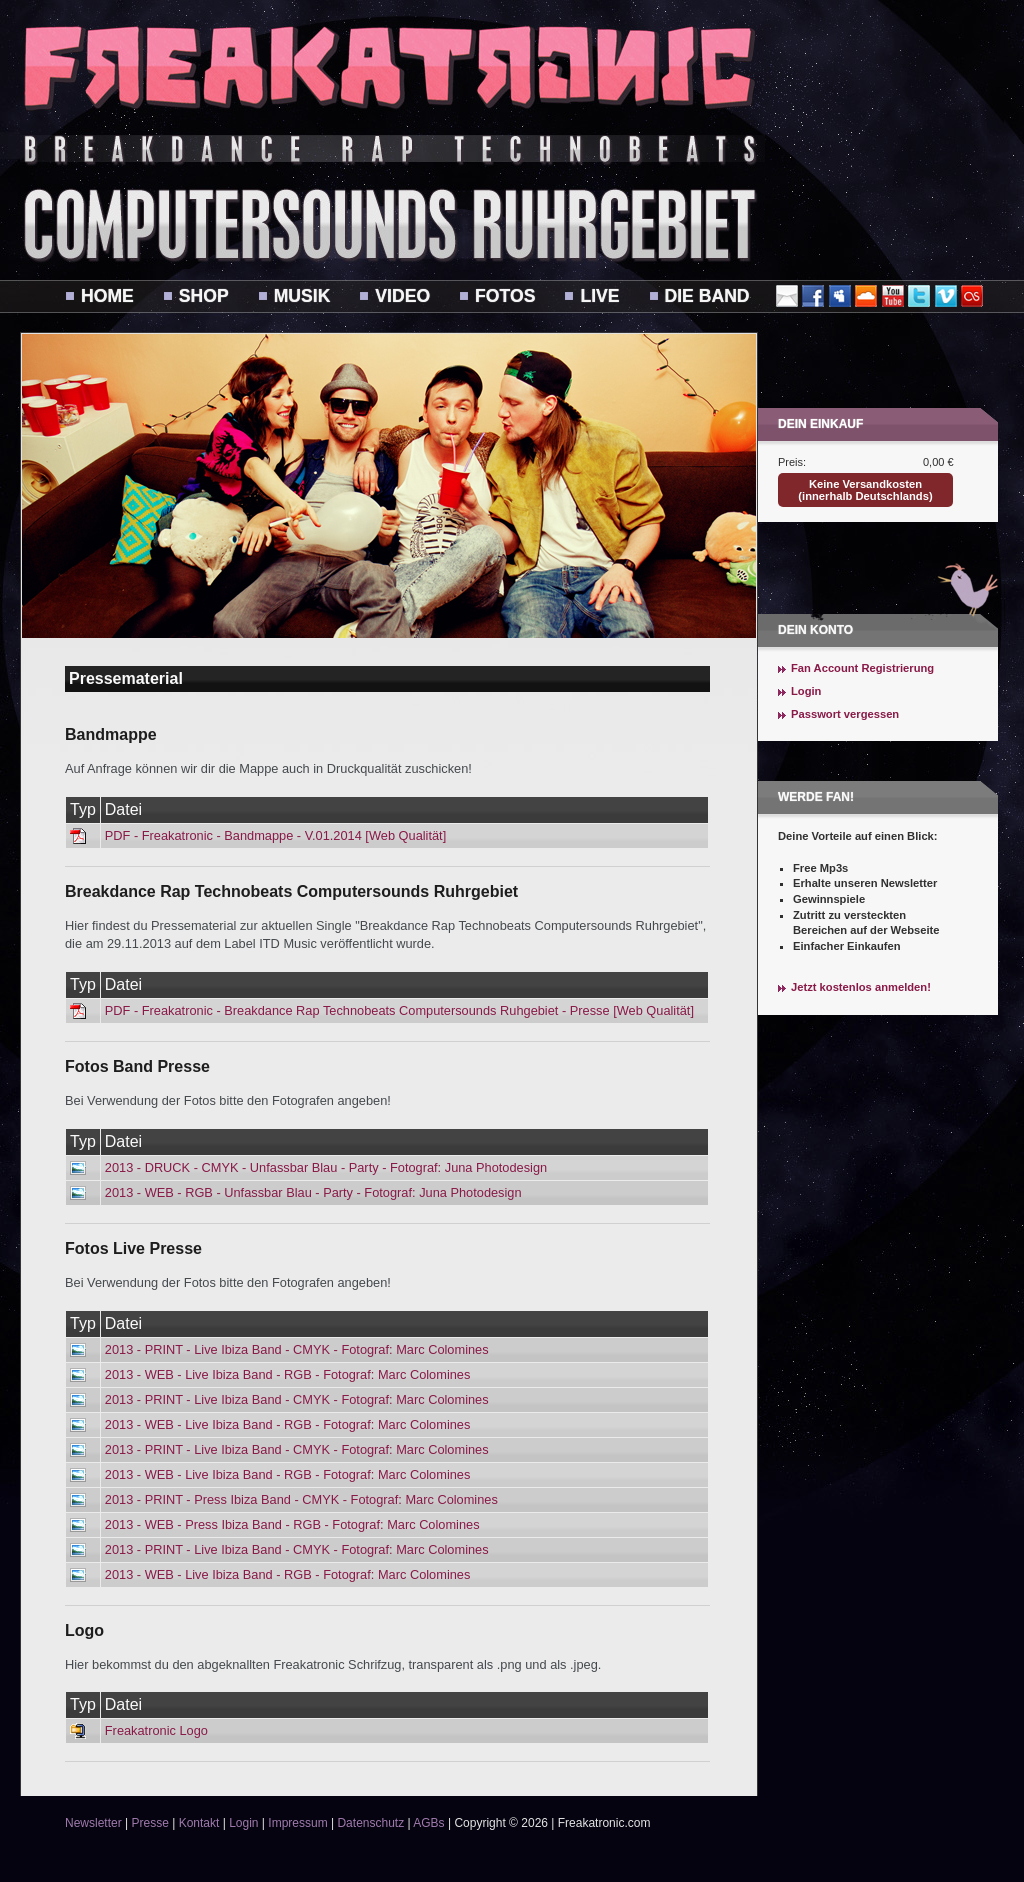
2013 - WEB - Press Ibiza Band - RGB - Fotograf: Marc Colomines (292, 1524)
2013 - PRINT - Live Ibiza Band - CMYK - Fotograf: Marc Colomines (297, 1349)
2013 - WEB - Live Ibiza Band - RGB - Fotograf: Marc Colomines (288, 1374)
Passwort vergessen (845, 714)
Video (402, 296)
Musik (302, 296)
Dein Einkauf (820, 424)
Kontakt (199, 1823)
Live (599, 296)
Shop (204, 296)
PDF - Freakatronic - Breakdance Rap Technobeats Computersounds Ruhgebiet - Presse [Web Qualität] (399, 1010)
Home (107, 296)
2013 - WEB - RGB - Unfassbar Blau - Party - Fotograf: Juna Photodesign (313, 1192)
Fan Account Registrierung (862, 668)
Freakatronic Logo (156, 1730)
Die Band (707, 296)
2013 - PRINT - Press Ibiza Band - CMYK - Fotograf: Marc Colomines (301, 1499)
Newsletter (93, 1823)
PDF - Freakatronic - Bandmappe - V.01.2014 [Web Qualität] (275, 835)
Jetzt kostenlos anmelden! (861, 987)
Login (806, 691)
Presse (149, 1823)
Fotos (505, 296)
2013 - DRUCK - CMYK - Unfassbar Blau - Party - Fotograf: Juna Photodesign (326, 1167)
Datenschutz (370, 1823)
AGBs (428, 1823)
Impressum (297, 1823)
